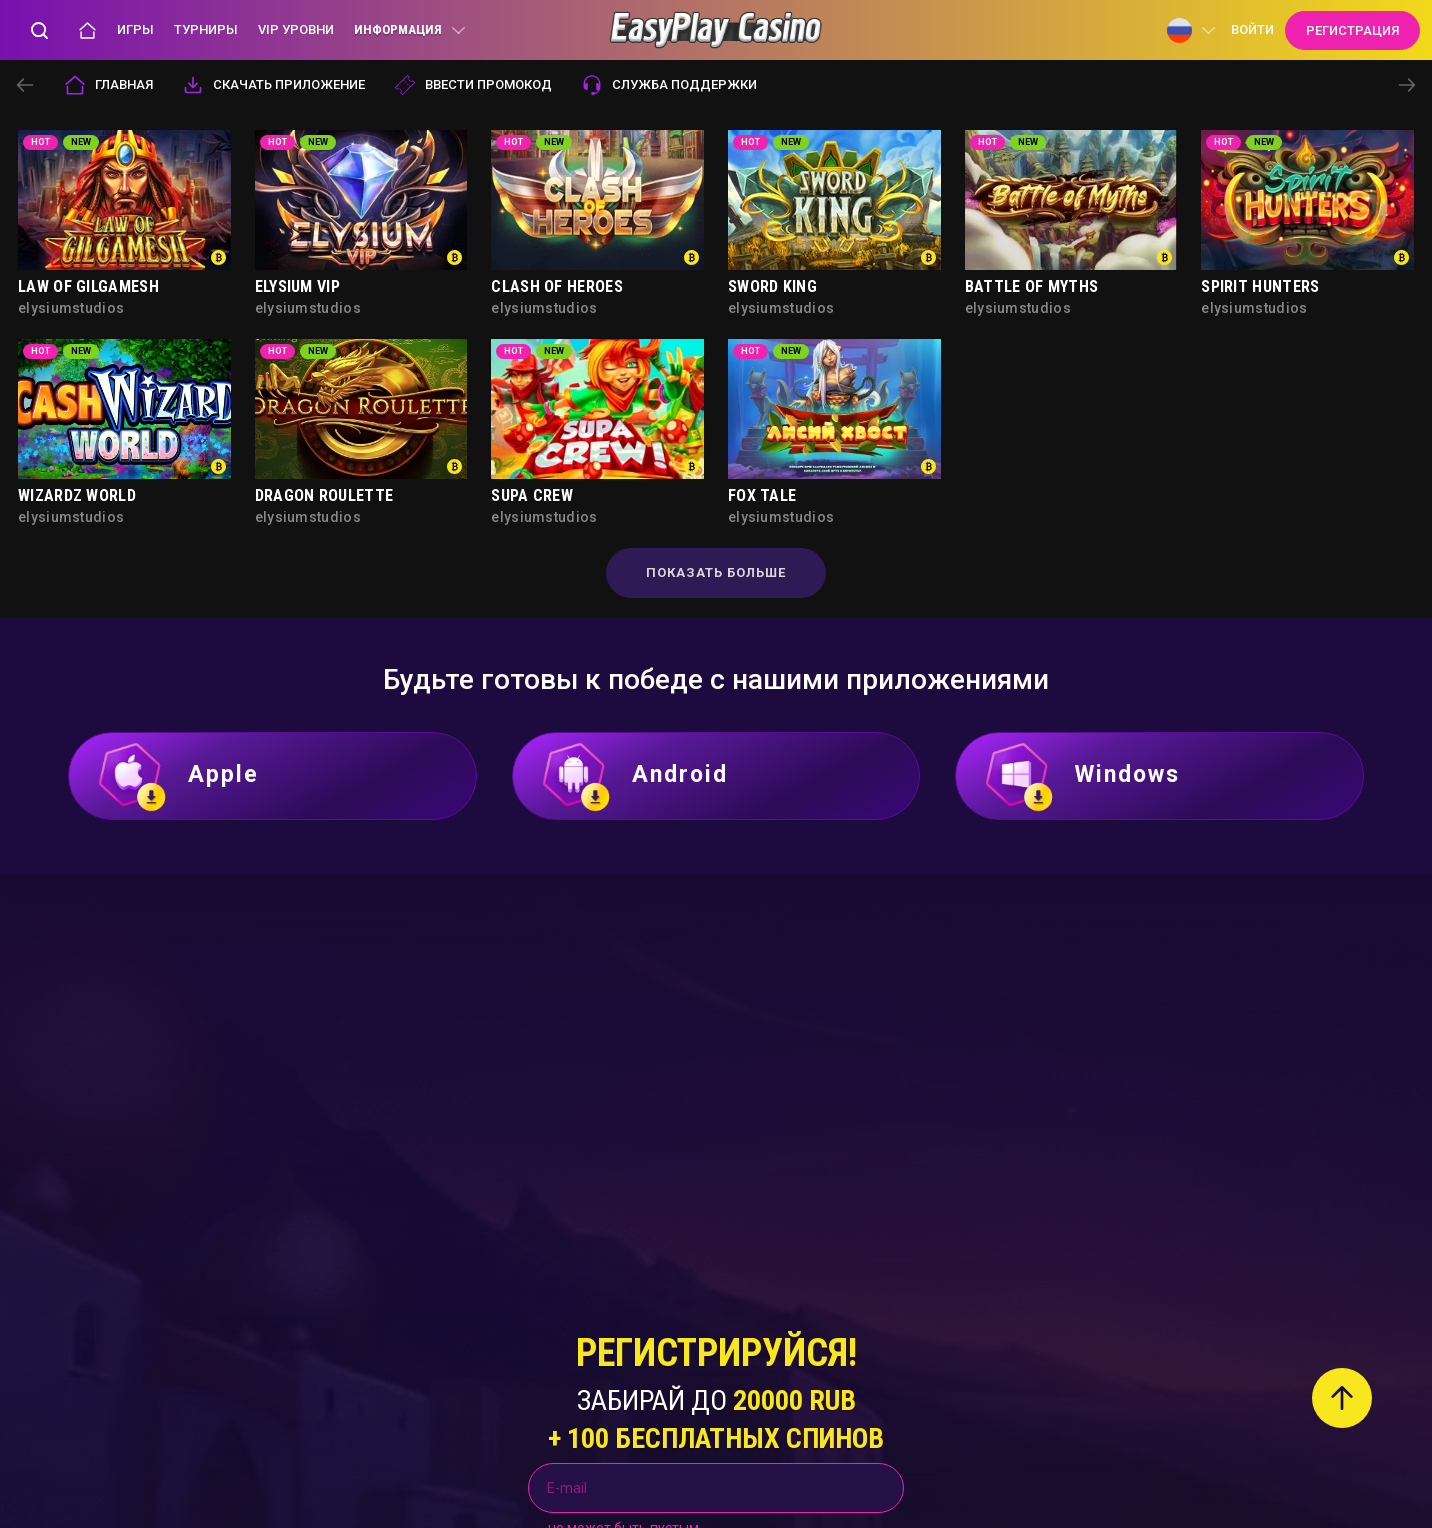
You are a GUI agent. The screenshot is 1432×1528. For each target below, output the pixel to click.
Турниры (206, 29)
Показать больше (716, 572)
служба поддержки (669, 85)
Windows (1081, 776)
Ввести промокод (473, 85)
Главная (109, 85)
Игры (135, 29)
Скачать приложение (274, 85)
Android (634, 776)
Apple (177, 776)
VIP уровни (296, 29)
